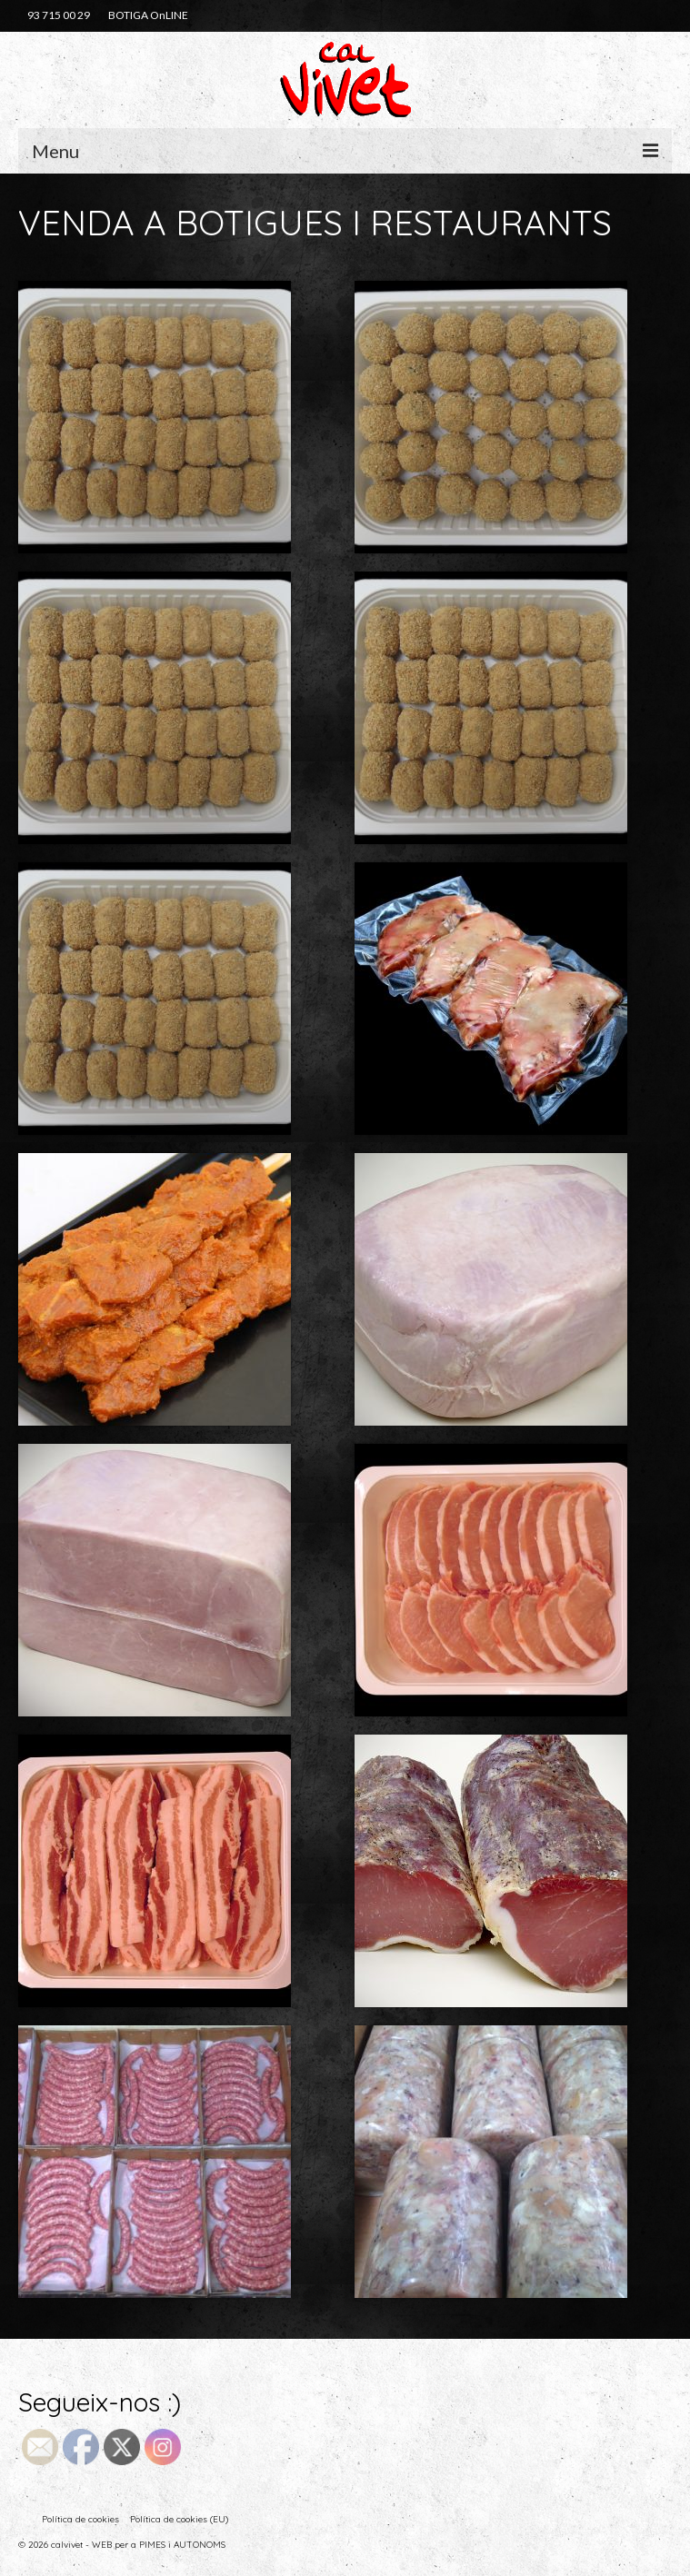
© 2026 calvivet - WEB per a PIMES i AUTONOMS (121, 2545)
